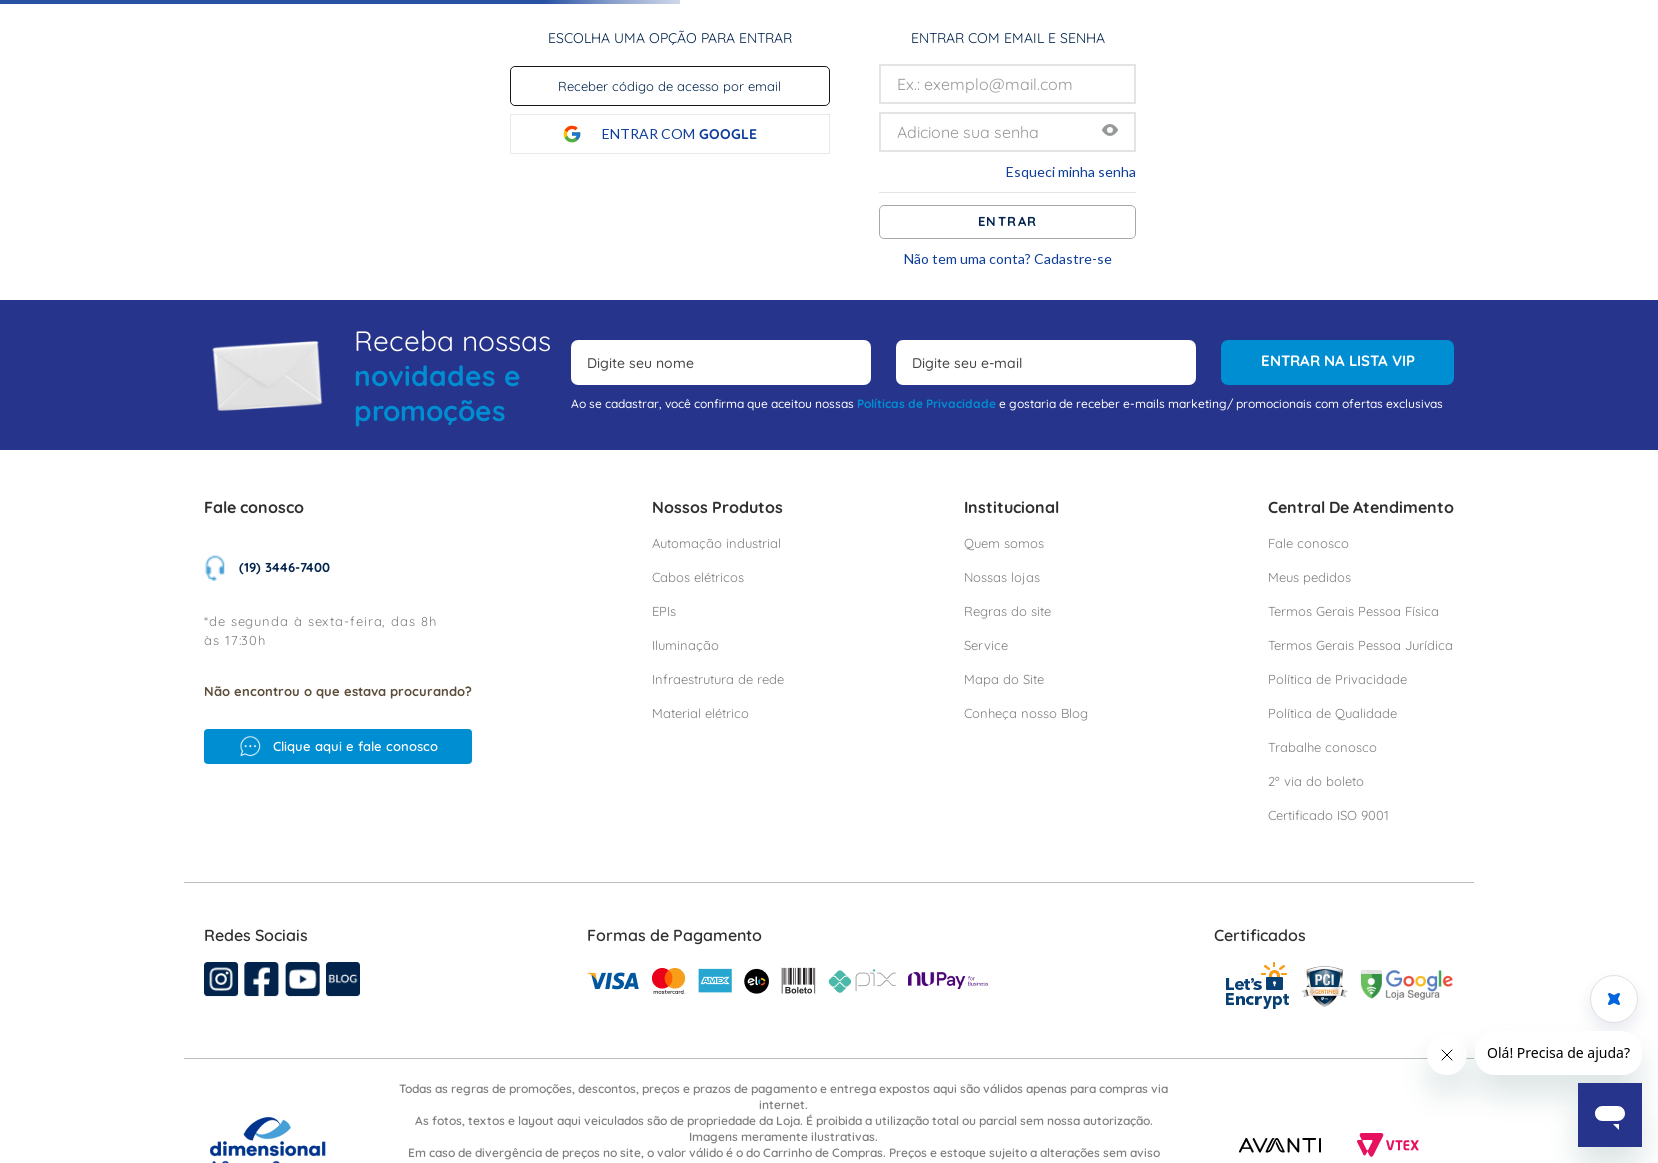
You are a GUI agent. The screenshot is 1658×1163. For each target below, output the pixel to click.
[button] (1110, 131)
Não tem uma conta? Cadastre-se (1008, 259)
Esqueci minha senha (1071, 172)
